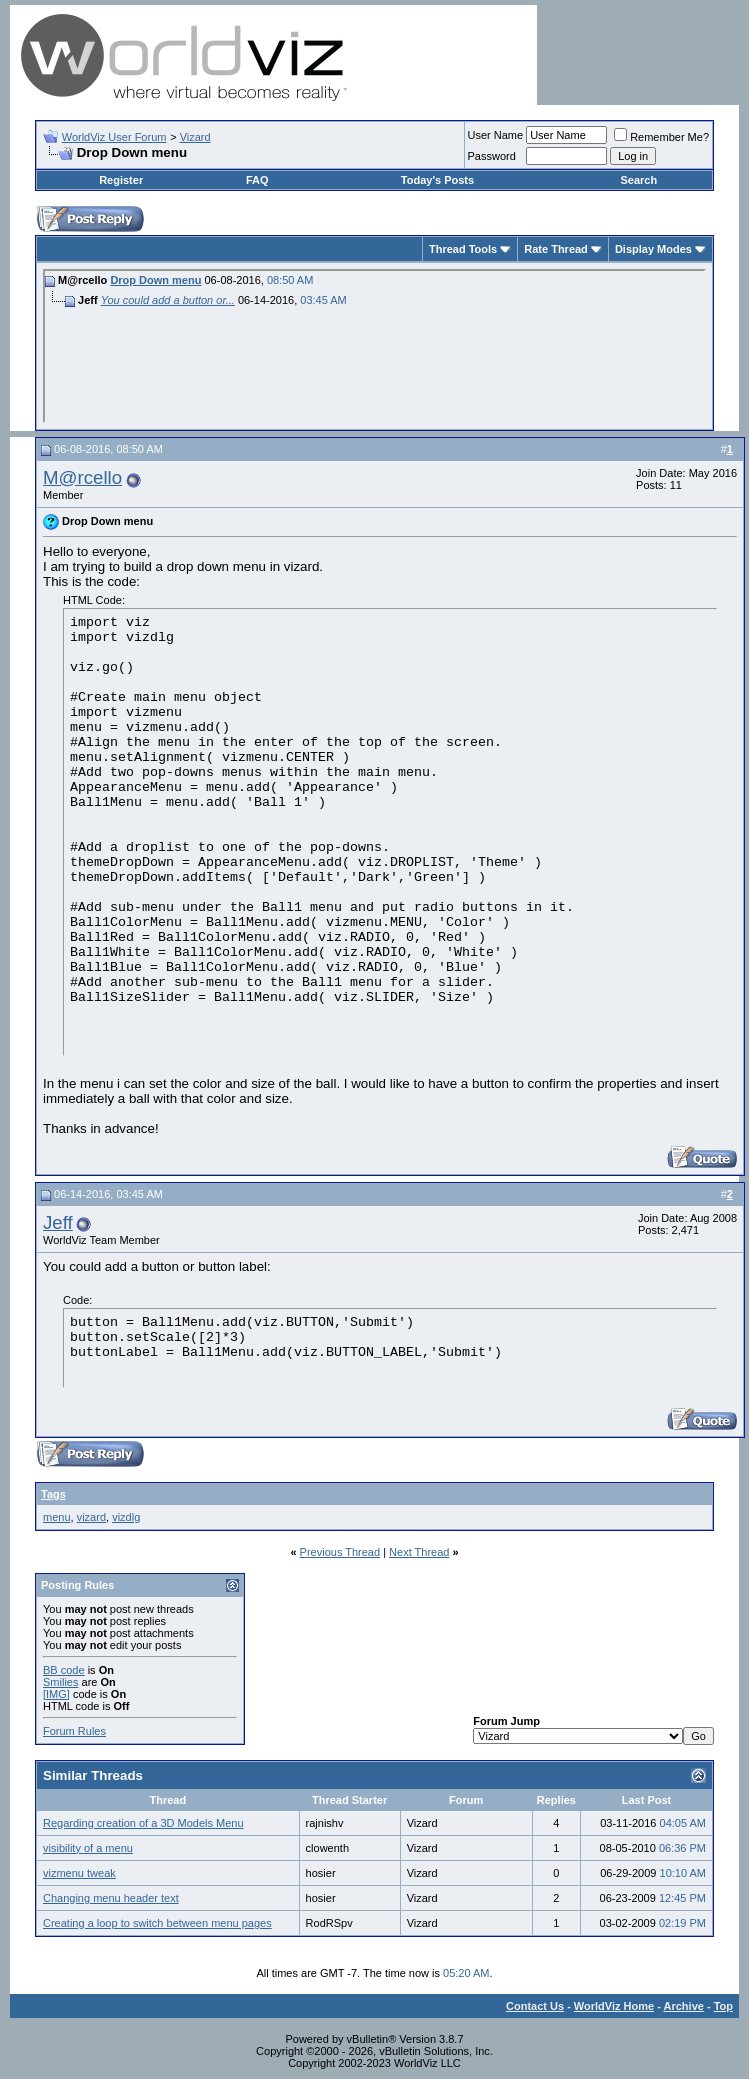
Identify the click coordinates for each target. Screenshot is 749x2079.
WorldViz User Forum (114, 137)
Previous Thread (340, 1552)
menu (57, 1517)
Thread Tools (463, 249)
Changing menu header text (111, 1898)
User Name (496, 135)
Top (723, 2006)
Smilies (60, 1682)
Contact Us (535, 2006)
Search (638, 180)
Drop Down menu (155, 280)
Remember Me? (661, 137)
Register (121, 180)
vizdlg (126, 1517)
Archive (684, 2006)
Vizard (195, 137)
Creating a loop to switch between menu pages (157, 1923)
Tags (53, 1494)
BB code (64, 1670)
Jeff (58, 1222)
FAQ (257, 180)
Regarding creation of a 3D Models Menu (143, 1823)
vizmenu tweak (79, 1873)
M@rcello (82, 477)
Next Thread (419, 1552)
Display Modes (653, 249)
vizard (91, 1517)
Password (492, 156)
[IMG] (56, 1694)
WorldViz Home (614, 2006)
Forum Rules (74, 1731)
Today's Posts (437, 180)
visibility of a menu (88, 1848)
